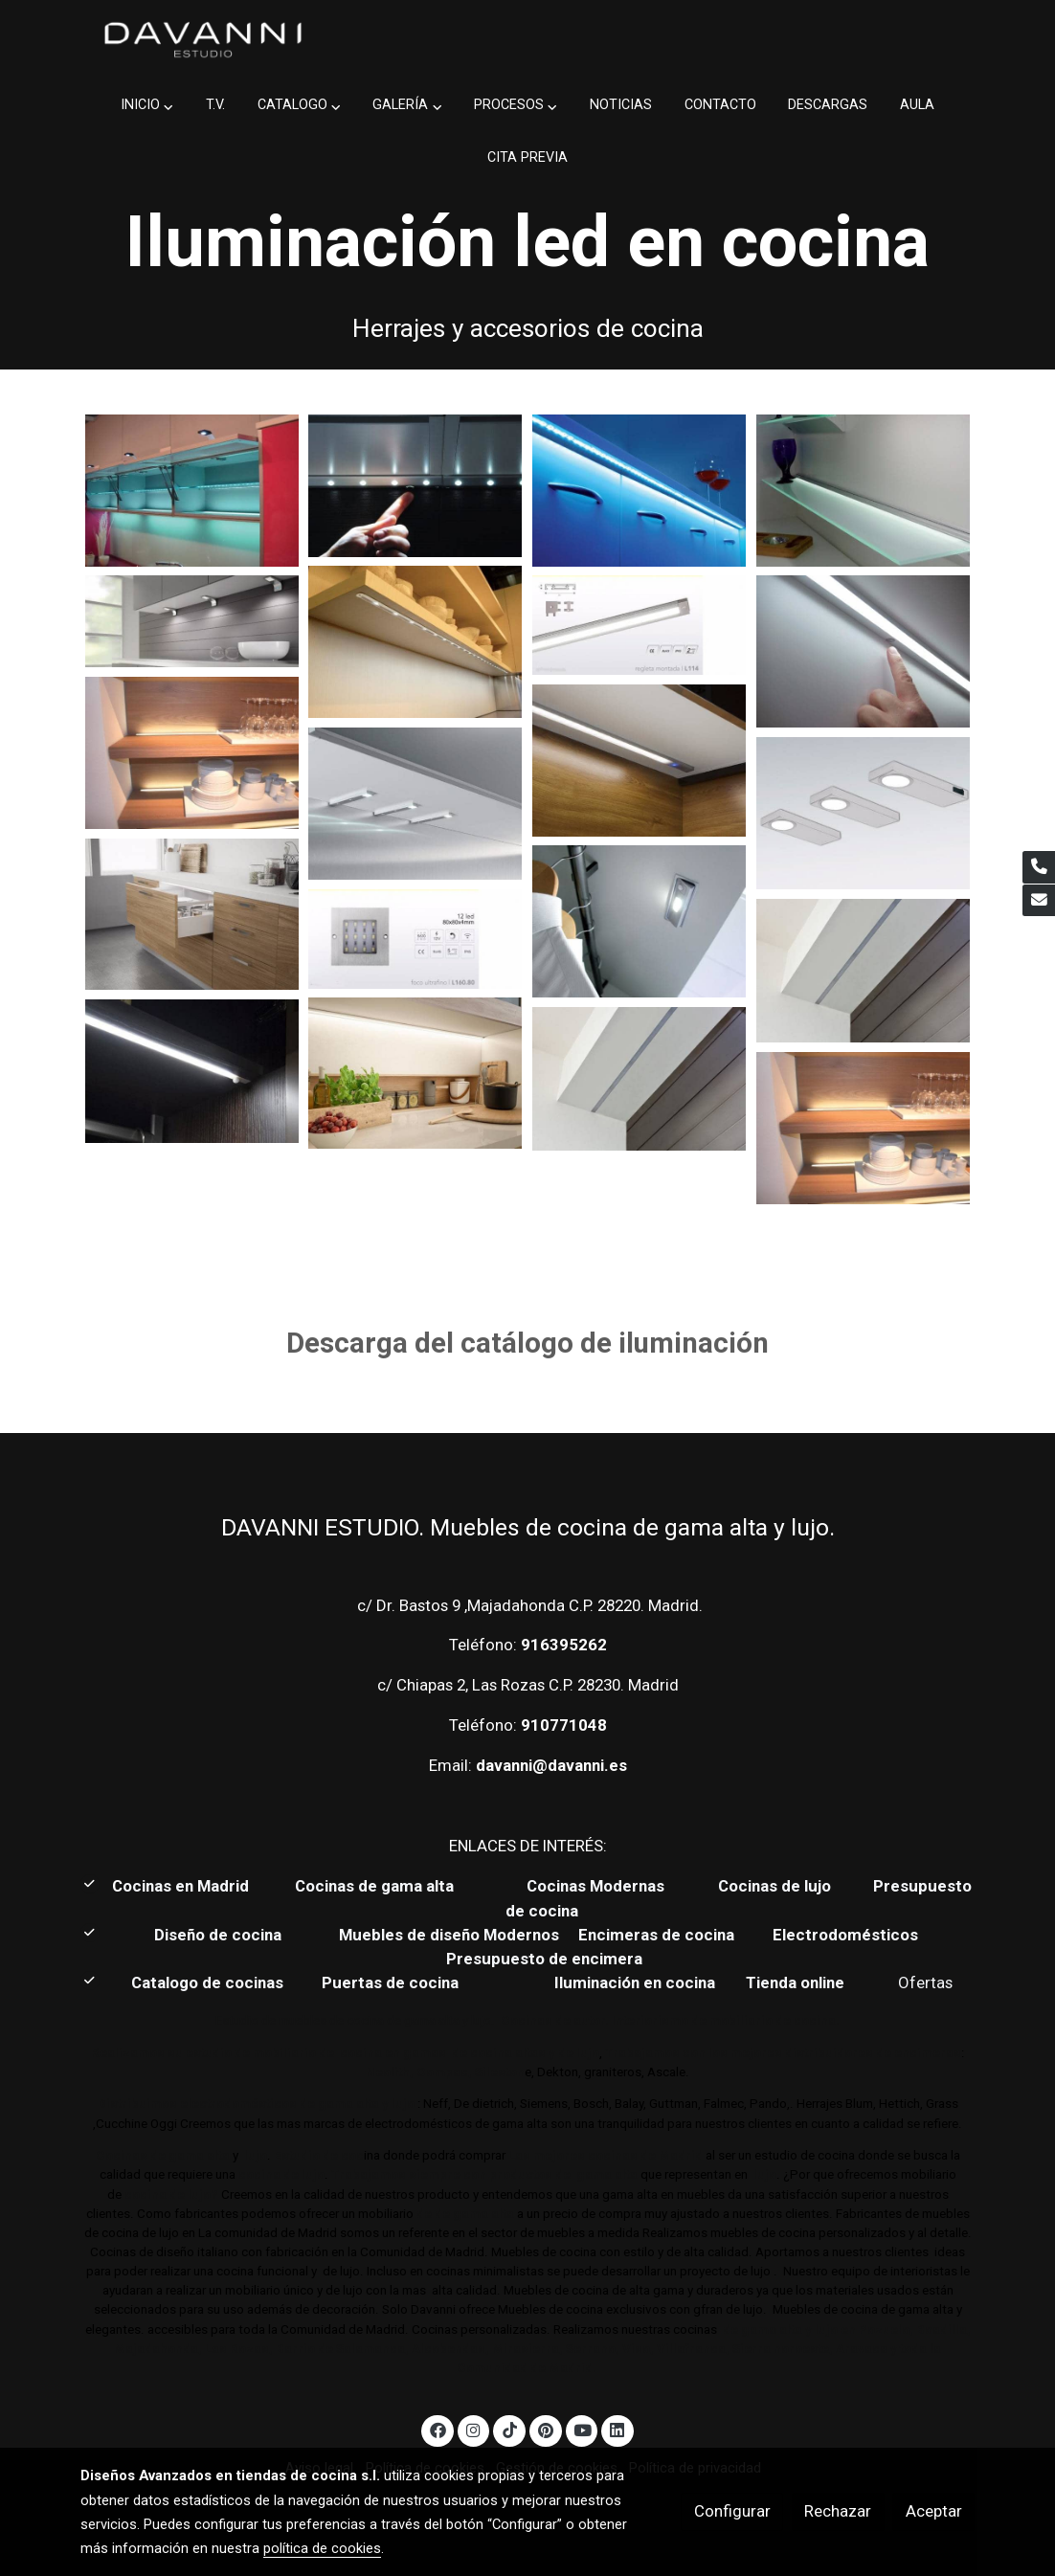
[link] (203, 39)
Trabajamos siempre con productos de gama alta (483, 2174)
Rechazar (837, 2510)
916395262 (564, 1644)
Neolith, (390, 2072)
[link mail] (1038, 901)
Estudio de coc (319, 2155)
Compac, (444, 2072)
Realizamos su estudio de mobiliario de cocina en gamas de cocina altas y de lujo (345, 2053)
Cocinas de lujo (774, 1885)
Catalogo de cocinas (209, 1982)
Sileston (500, 2072)
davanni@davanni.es (551, 1765)
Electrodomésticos (847, 1934)
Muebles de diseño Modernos (449, 1934)
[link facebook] (437, 2429)
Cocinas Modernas (597, 1885)
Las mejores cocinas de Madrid (604, 2155)
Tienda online (793, 1982)
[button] (147, 105)
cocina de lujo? (171, 2194)
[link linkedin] (617, 2429)
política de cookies (322, 2548)
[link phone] (1038, 867)
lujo (254, 2155)
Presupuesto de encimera (544, 1958)
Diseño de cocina (227, 1934)
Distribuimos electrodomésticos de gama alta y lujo (256, 2103)
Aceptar (934, 2510)
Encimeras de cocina (660, 1934)
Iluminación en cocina (634, 1982)
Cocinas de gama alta (380, 1885)
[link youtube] (583, 2429)
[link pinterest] (545, 2429)
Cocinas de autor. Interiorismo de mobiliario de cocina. (670, 2020)
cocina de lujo (280, 2174)
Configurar (732, 2510)
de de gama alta (464, 2213)
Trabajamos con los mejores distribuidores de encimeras (783, 2053)
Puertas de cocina (392, 1982)
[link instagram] (474, 2429)
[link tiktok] (509, 2429)
